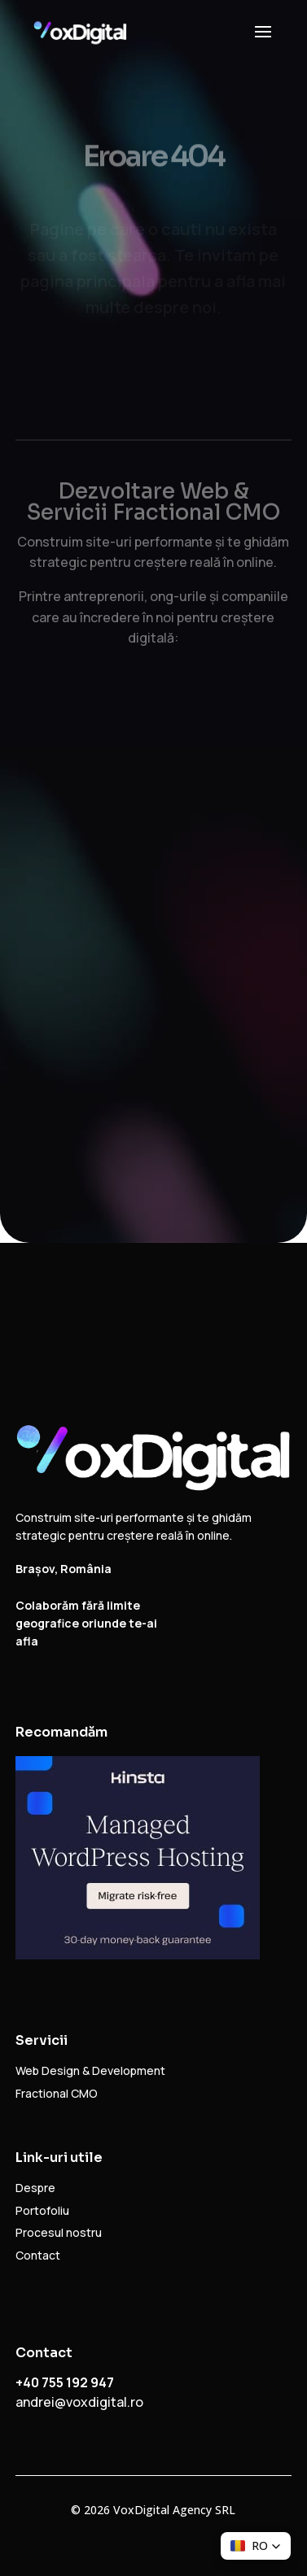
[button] (255, 2546)
